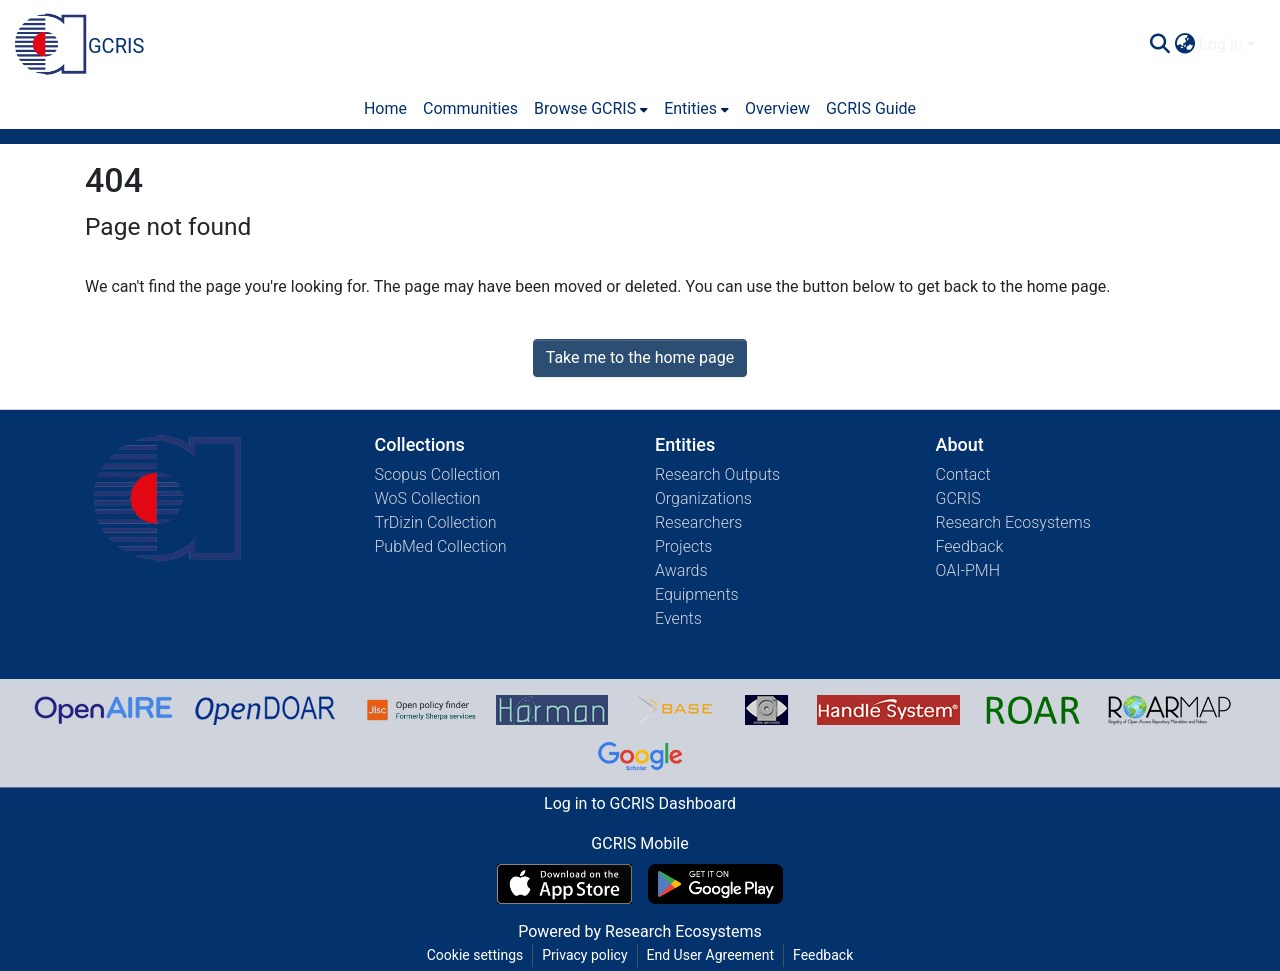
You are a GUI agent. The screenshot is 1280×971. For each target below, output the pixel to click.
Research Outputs (717, 474)
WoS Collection (428, 498)
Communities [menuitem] (470, 108)
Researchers (698, 522)
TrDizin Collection (436, 522)
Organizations (703, 498)
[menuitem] (1184, 45)
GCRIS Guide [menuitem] (871, 108)
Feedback (970, 546)
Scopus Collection (438, 474)
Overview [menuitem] (777, 108)
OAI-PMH (968, 570)
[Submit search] (1159, 45)
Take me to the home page (640, 357)
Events (678, 618)
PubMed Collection (441, 546)
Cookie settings (475, 955)
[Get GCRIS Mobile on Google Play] (715, 884)
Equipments (697, 594)
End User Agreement (710, 955)
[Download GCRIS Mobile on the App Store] (564, 884)
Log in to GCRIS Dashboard (640, 803)
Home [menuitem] (385, 108)
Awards (681, 570)
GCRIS (958, 498)
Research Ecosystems (1013, 522)
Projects (683, 546)
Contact (963, 474)
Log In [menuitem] (1221, 44)
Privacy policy (584, 955)
